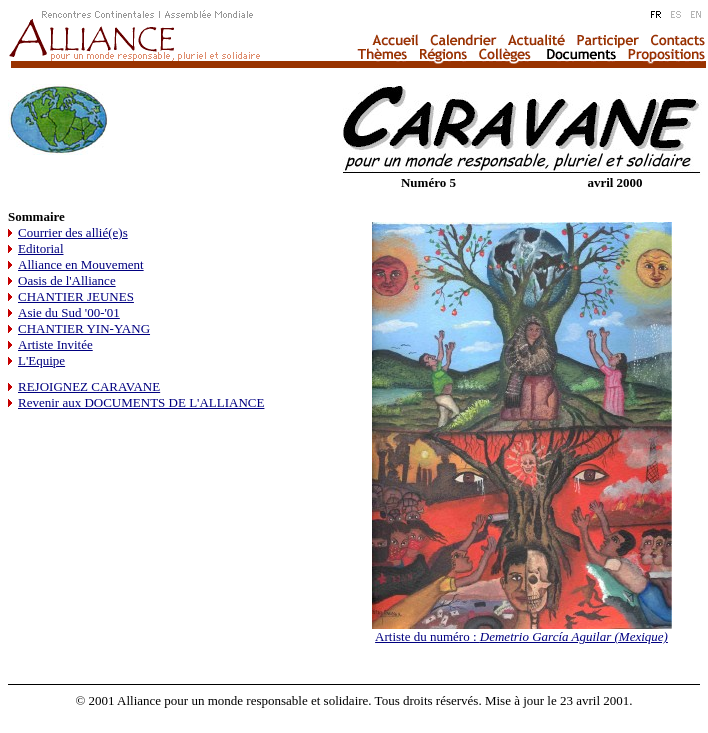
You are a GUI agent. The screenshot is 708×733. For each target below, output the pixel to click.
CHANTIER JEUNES (76, 296)
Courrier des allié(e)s (73, 232)
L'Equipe (41, 360)
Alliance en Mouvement (81, 264)
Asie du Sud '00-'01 (69, 312)
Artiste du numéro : (521, 636)
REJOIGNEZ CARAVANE (89, 386)
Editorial (41, 248)
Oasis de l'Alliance (67, 280)
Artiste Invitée (55, 344)
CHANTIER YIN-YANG (84, 328)
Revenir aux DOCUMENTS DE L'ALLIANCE (141, 402)
